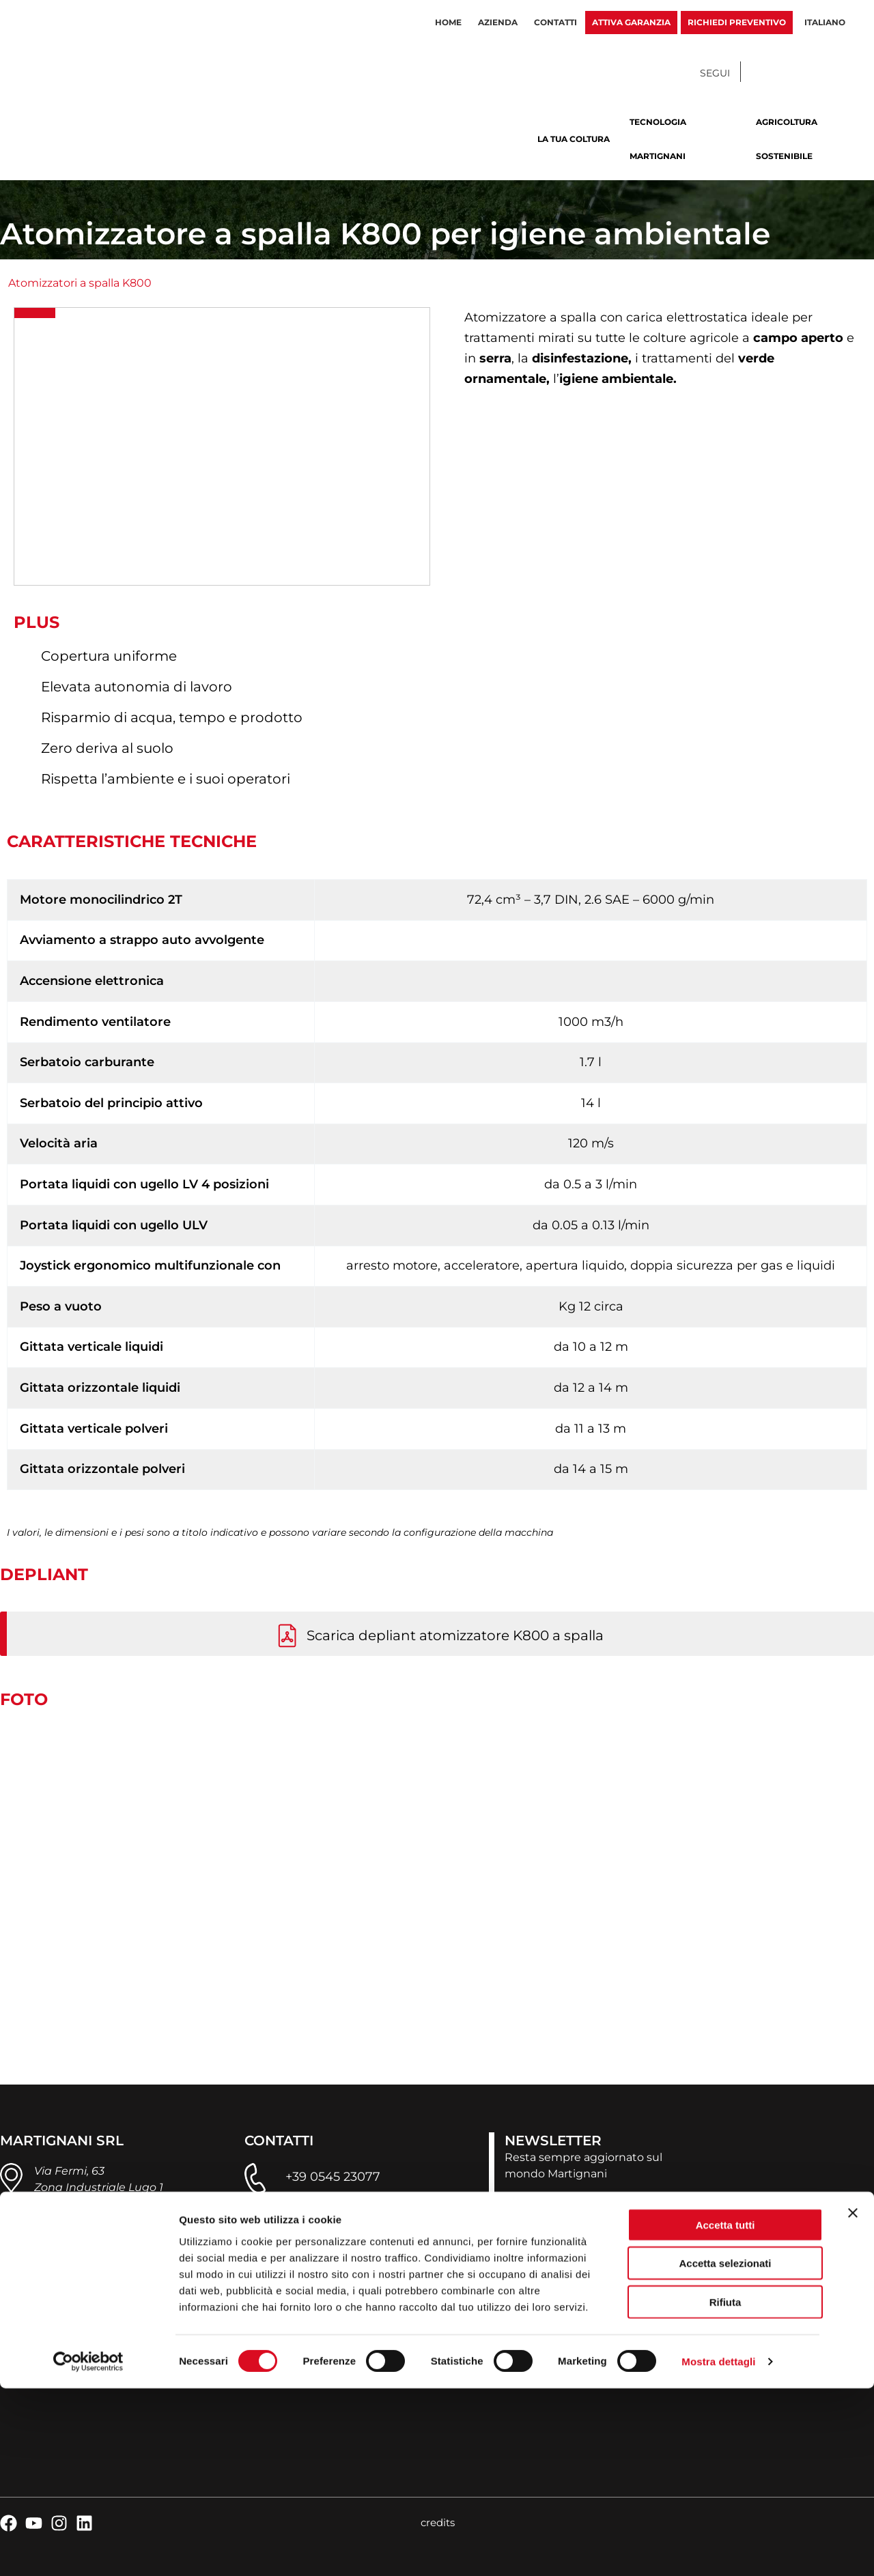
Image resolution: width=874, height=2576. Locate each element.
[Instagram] (819, 73)
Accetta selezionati (725, 2451)
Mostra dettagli (718, 2549)
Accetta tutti (725, 2412)
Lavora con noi (528, 2328)
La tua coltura (573, 139)
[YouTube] (792, 73)
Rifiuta (725, 2489)
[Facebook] (764, 73)
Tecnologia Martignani (658, 139)
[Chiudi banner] (853, 2400)
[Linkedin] (846, 73)
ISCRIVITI (551, 2207)
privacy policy (71, 2366)
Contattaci (517, 2305)
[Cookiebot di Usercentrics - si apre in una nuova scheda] (88, 2549)
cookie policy (152, 2366)
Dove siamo (521, 2282)
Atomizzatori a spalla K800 (80, 282)
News (504, 2258)
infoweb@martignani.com (366, 2221)
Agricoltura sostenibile (786, 139)
